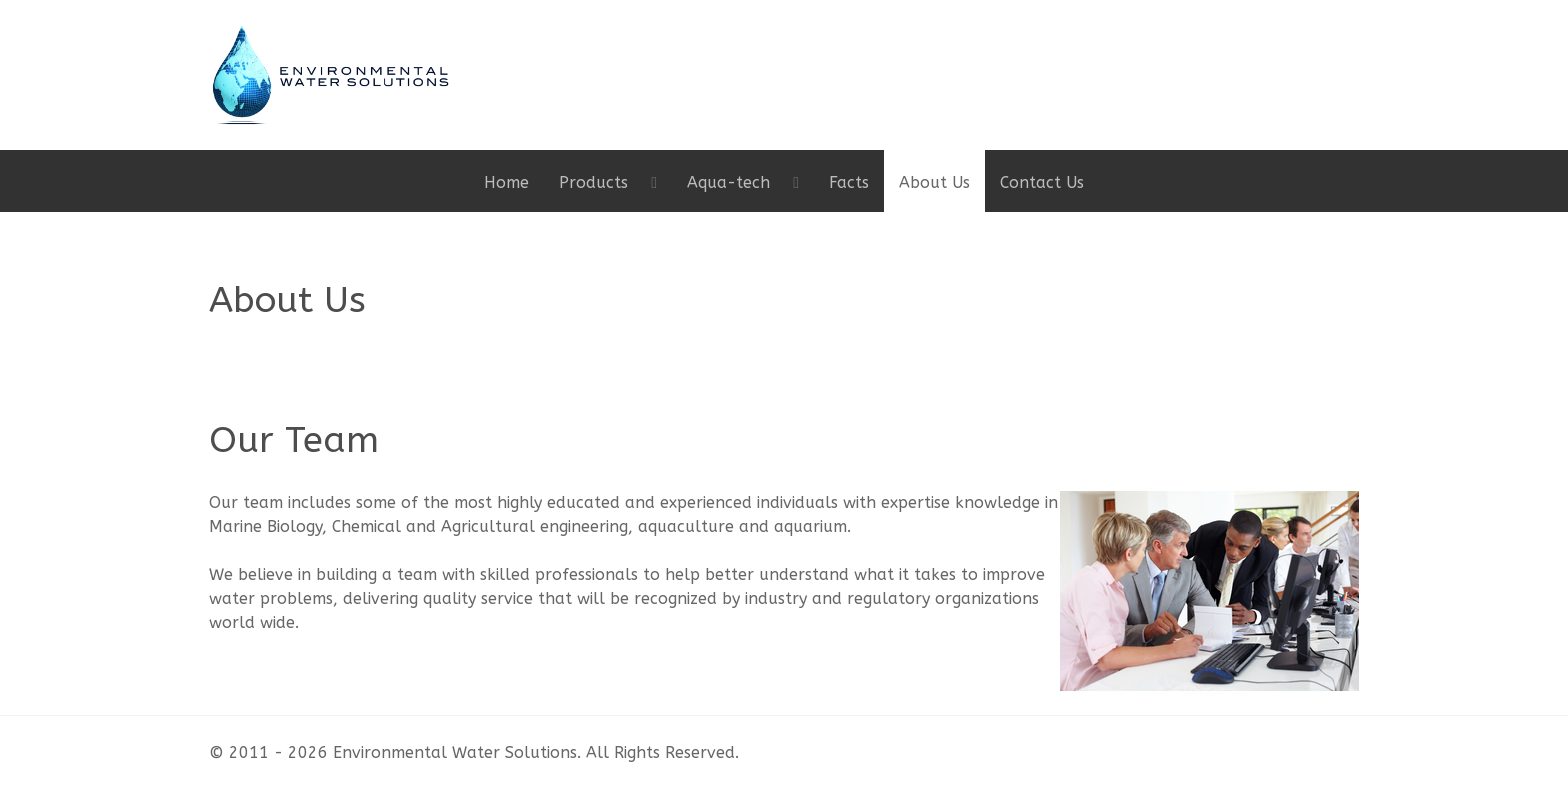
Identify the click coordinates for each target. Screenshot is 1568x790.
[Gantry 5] (330, 73)
